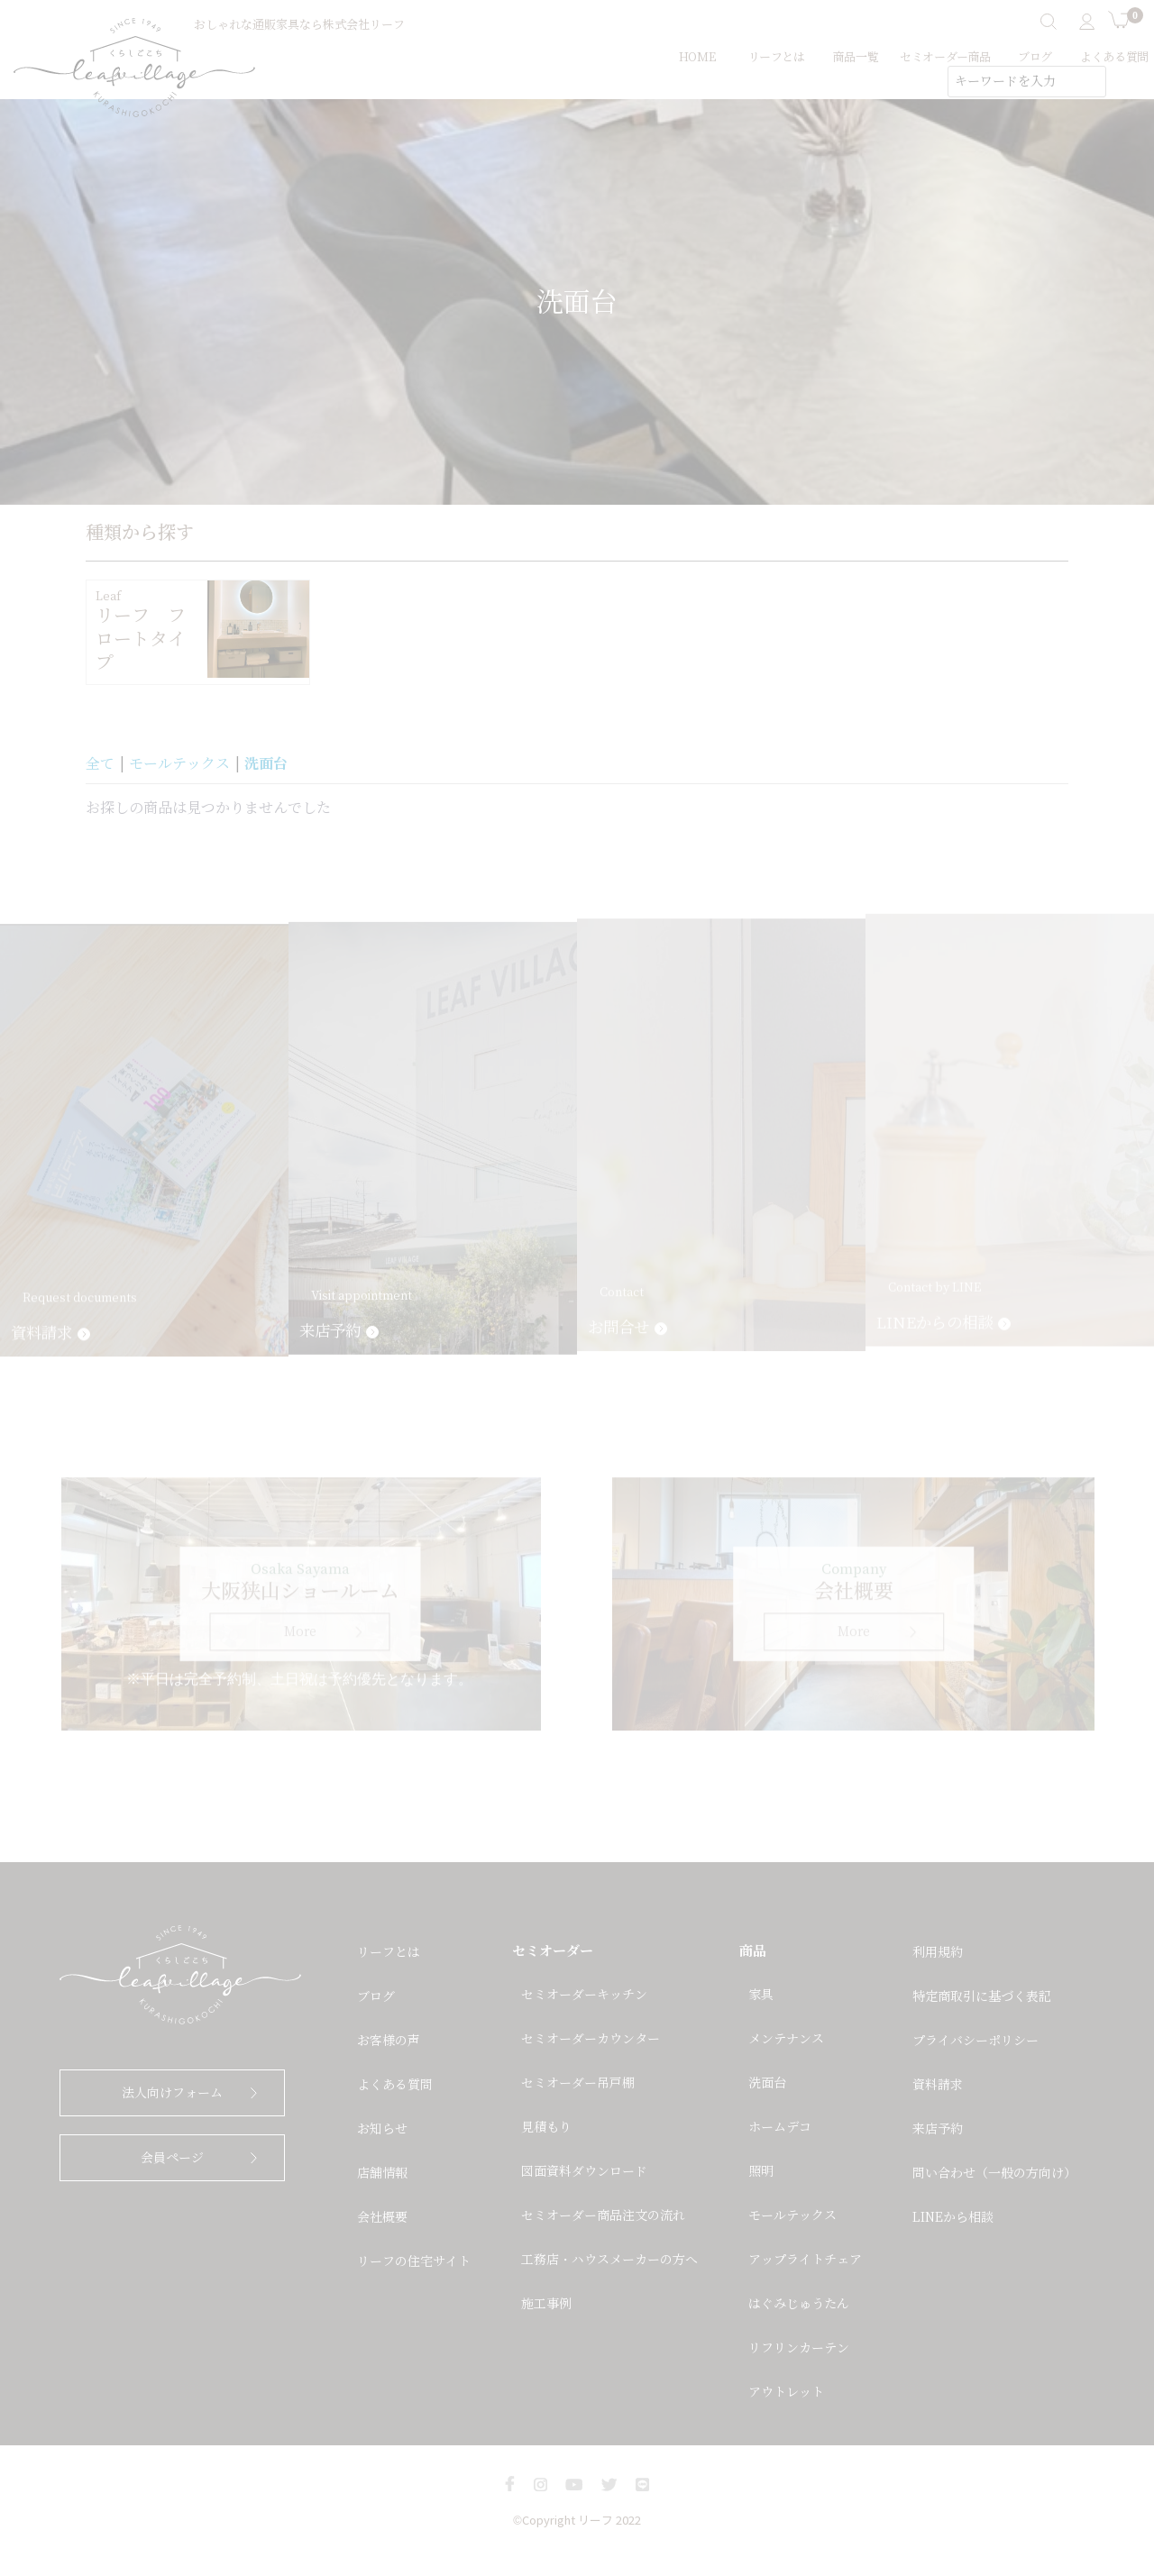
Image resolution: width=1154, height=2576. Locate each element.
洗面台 (266, 763)
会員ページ (172, 2158)
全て (100, 763)
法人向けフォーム (172, 2093)
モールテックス (179, 763)
